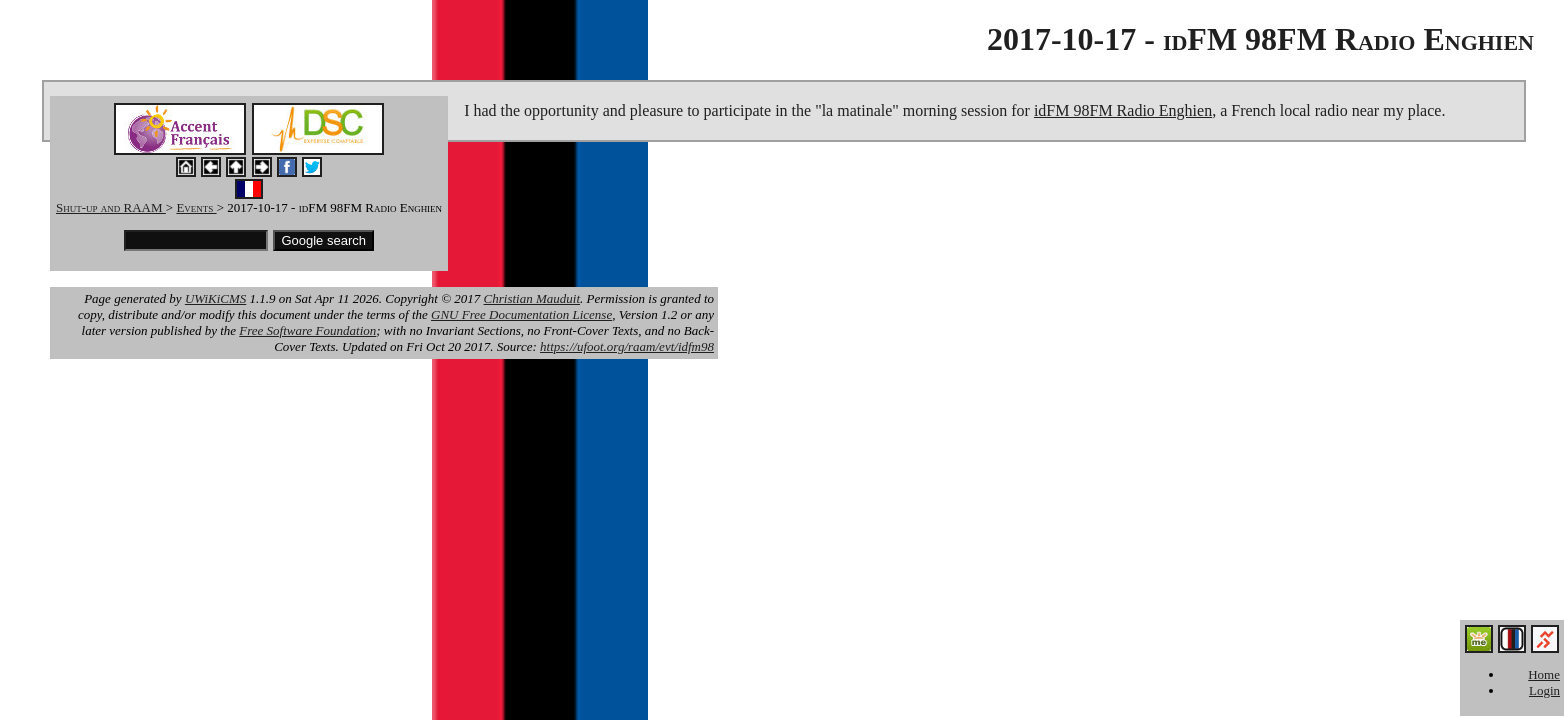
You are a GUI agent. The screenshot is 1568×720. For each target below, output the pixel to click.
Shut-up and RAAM (111, 207)
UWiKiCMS (215, 298)
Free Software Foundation (307, 330)
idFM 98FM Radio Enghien (1123, 110)
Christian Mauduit (532, 298)
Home (1544, 674)
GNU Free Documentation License (521, 314)
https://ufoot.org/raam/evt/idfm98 (627, 346)
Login (1544, 690)
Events (196, 207)
